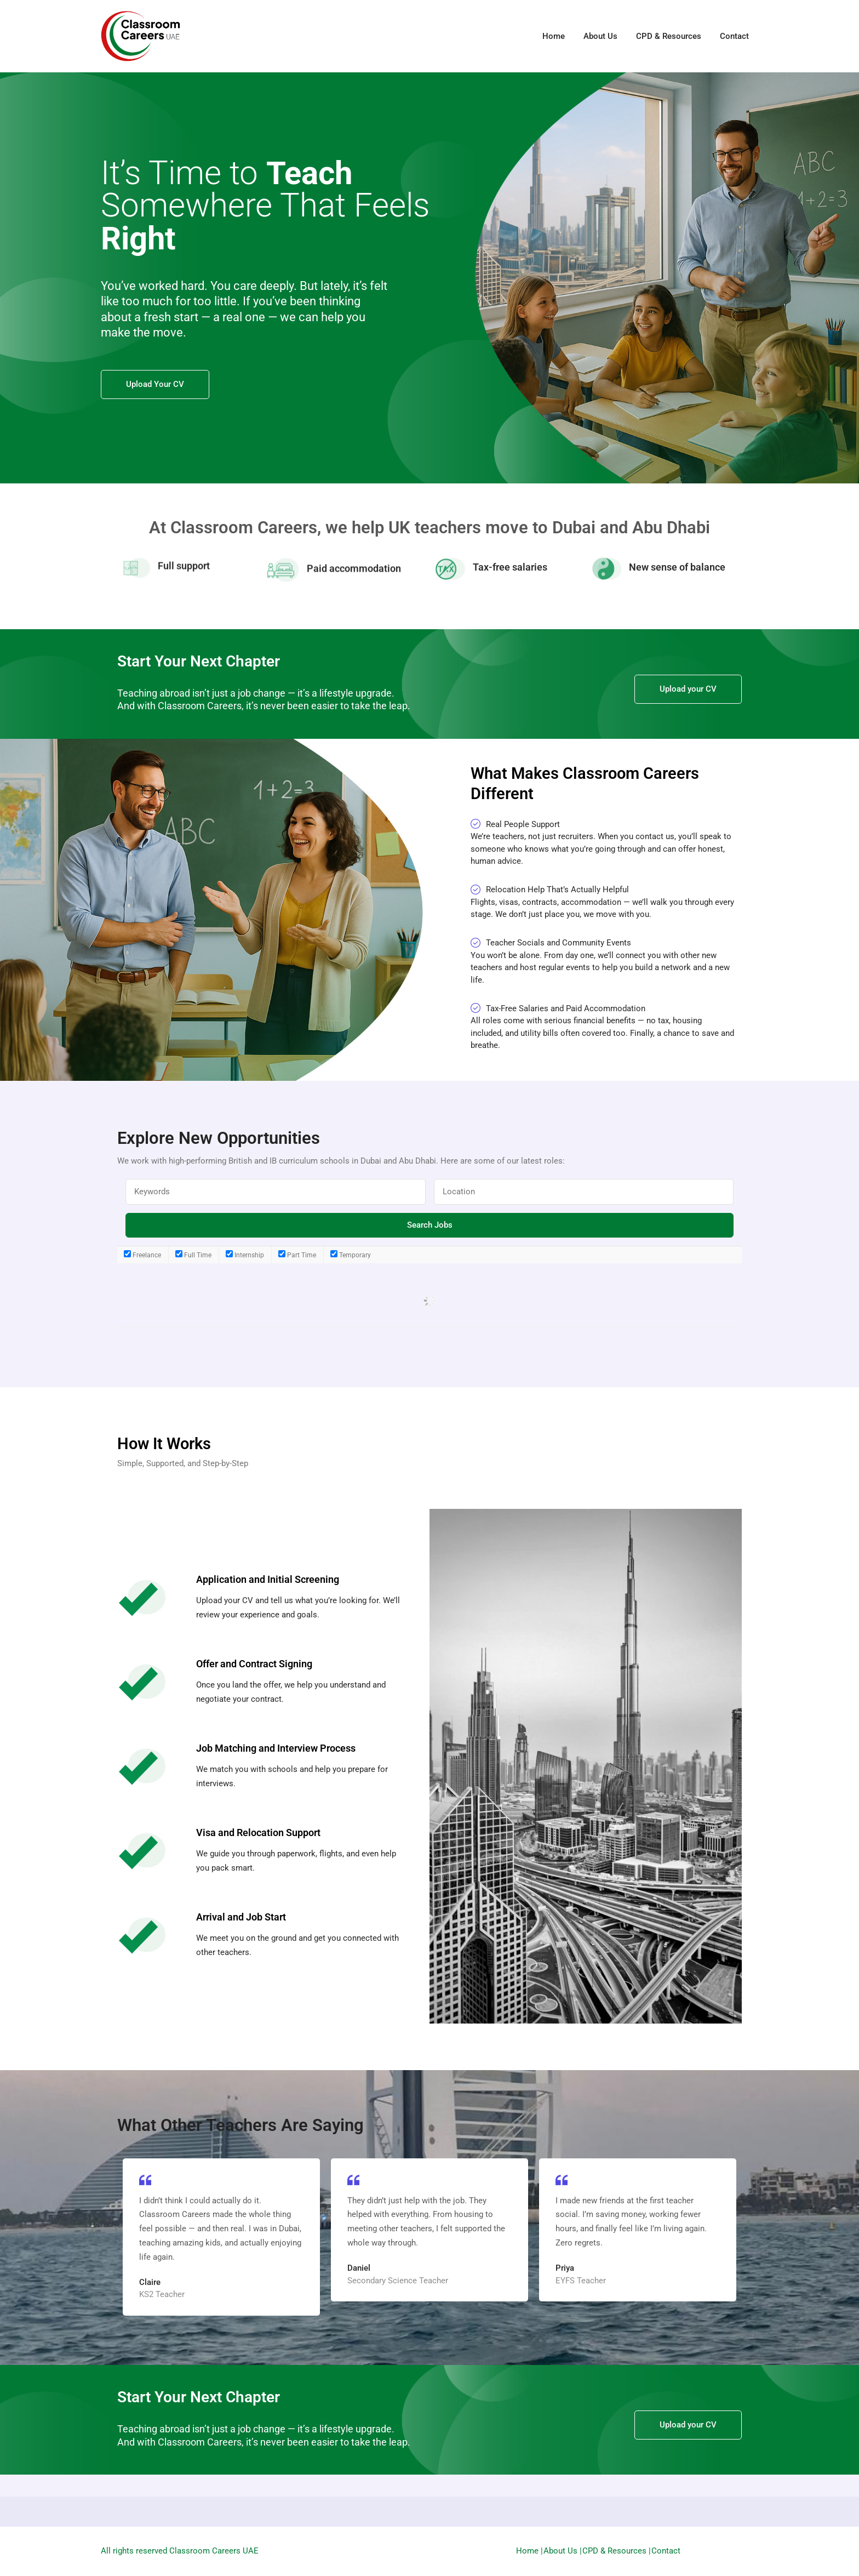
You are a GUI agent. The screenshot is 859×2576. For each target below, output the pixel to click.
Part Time (297, 1255)
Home (553, 36)
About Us (600, 36)
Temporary (350, 1255)
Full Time (193, 1255)
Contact (734, 36)
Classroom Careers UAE (214, 2551)
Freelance (142, 1255)
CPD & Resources (668, 36)
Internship (245, 1255)
